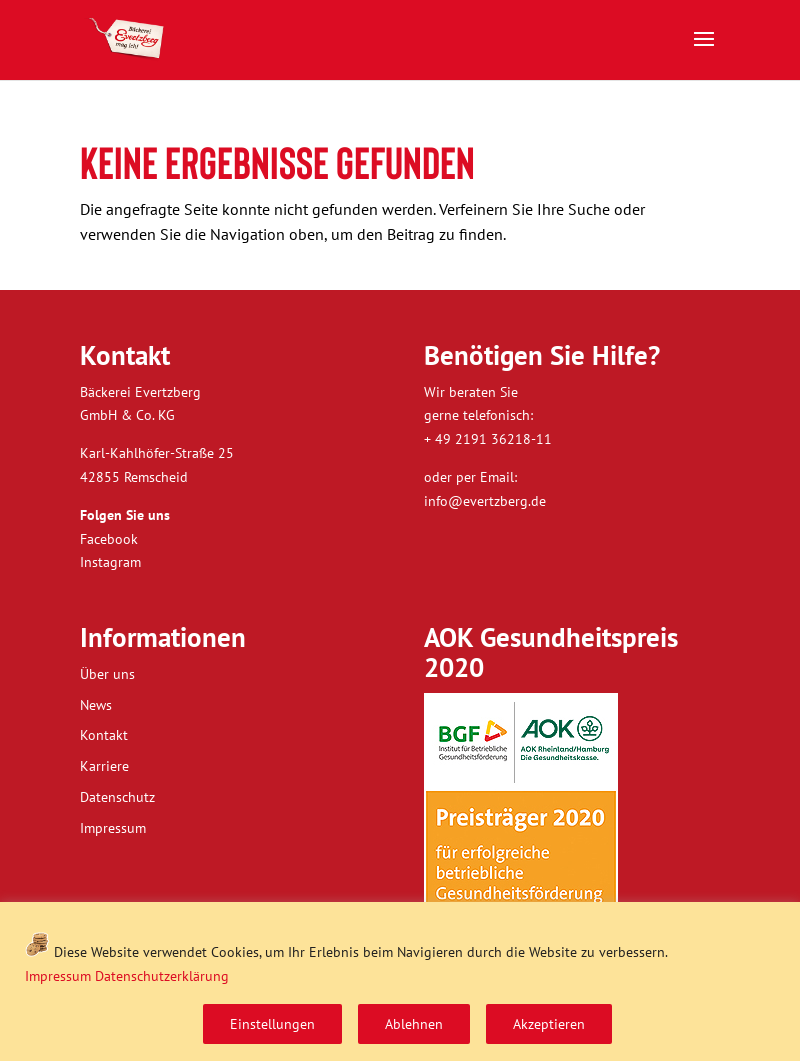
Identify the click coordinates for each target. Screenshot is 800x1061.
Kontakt (104, 735)
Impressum (58, 976)
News (96, 705)
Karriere (104, 766)
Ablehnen (414, 1024)
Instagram (110, 562)
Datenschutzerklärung (162, 976)
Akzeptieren (549, 1024)
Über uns (107, 674)
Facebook (109, 539)
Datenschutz (117, 797)
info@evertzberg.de (485, 501)
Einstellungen (272, 1024)
